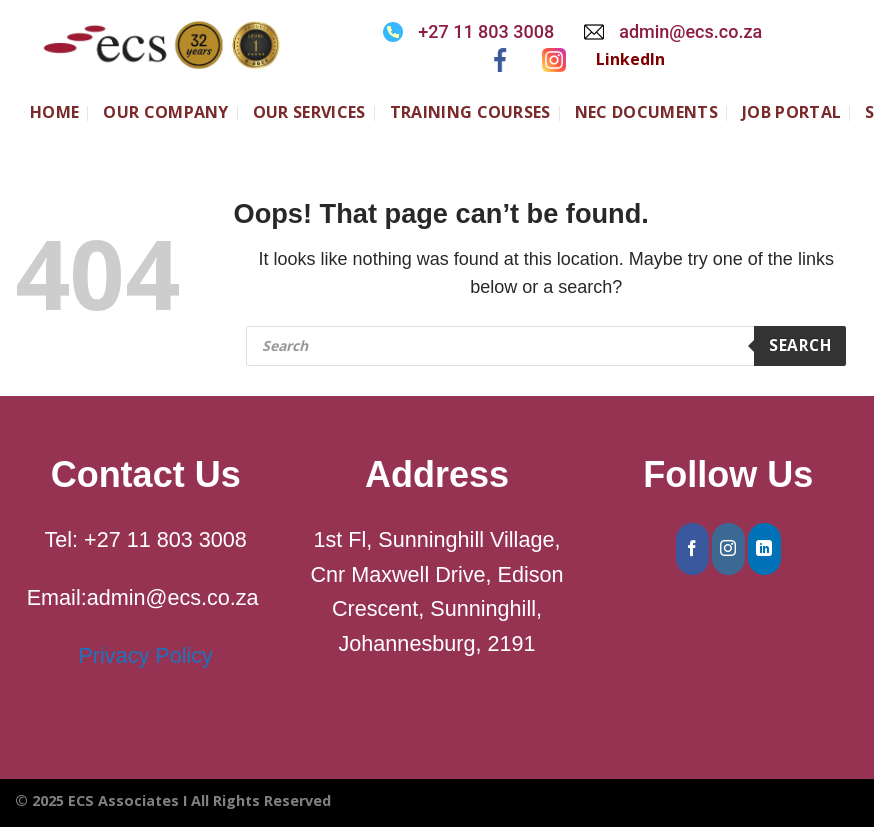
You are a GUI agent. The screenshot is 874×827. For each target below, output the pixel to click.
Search (800, 345)
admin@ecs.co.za (690, 31)
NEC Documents (646, 112)
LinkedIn (630, 59)
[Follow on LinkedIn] (764, 549)
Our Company (166, 112)
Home (54, 112)
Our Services (309, 112)
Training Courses (470, 112)
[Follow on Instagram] (728, 549)
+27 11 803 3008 (486, 31)
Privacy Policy (145, 655)
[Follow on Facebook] (692, 549)
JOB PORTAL (791, 112)
